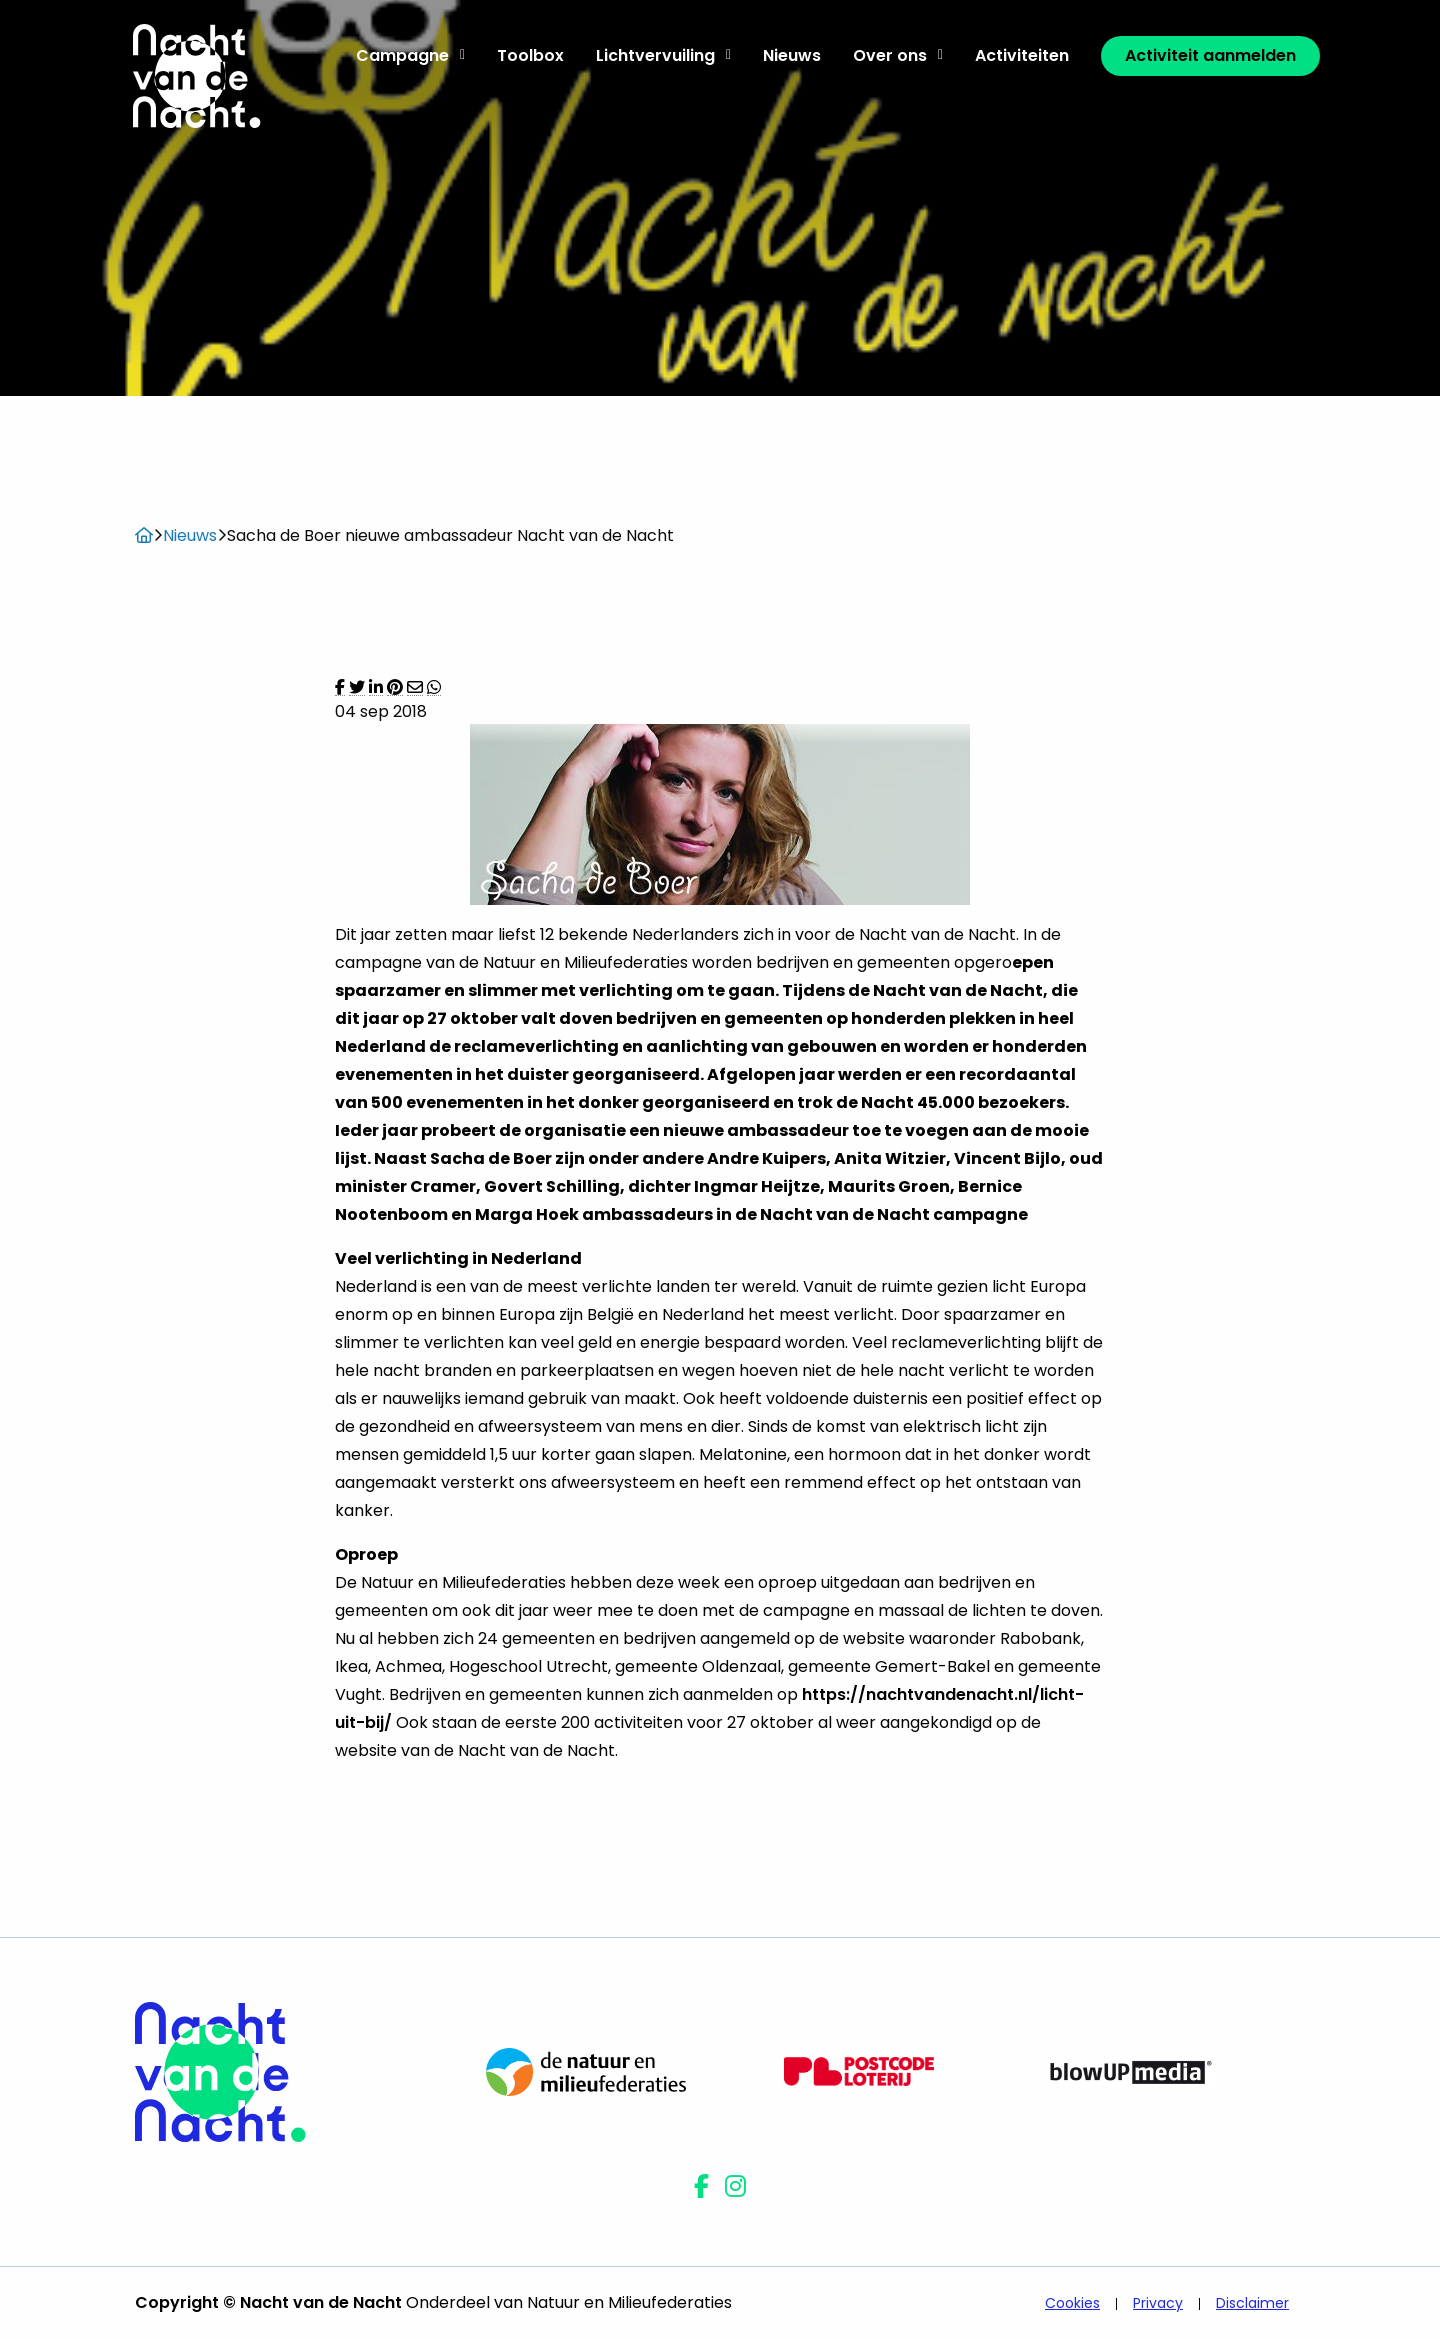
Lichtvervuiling (663, 55)
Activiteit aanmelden (1210, 55)
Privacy (1158, 2303)
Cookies (1072, 2303)
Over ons (898, 55)
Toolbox (530, 55)
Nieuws (792, 55)
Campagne (410, 55)
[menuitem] (410, 56)
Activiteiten (1022, 55)
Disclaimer (1252, 2303)
